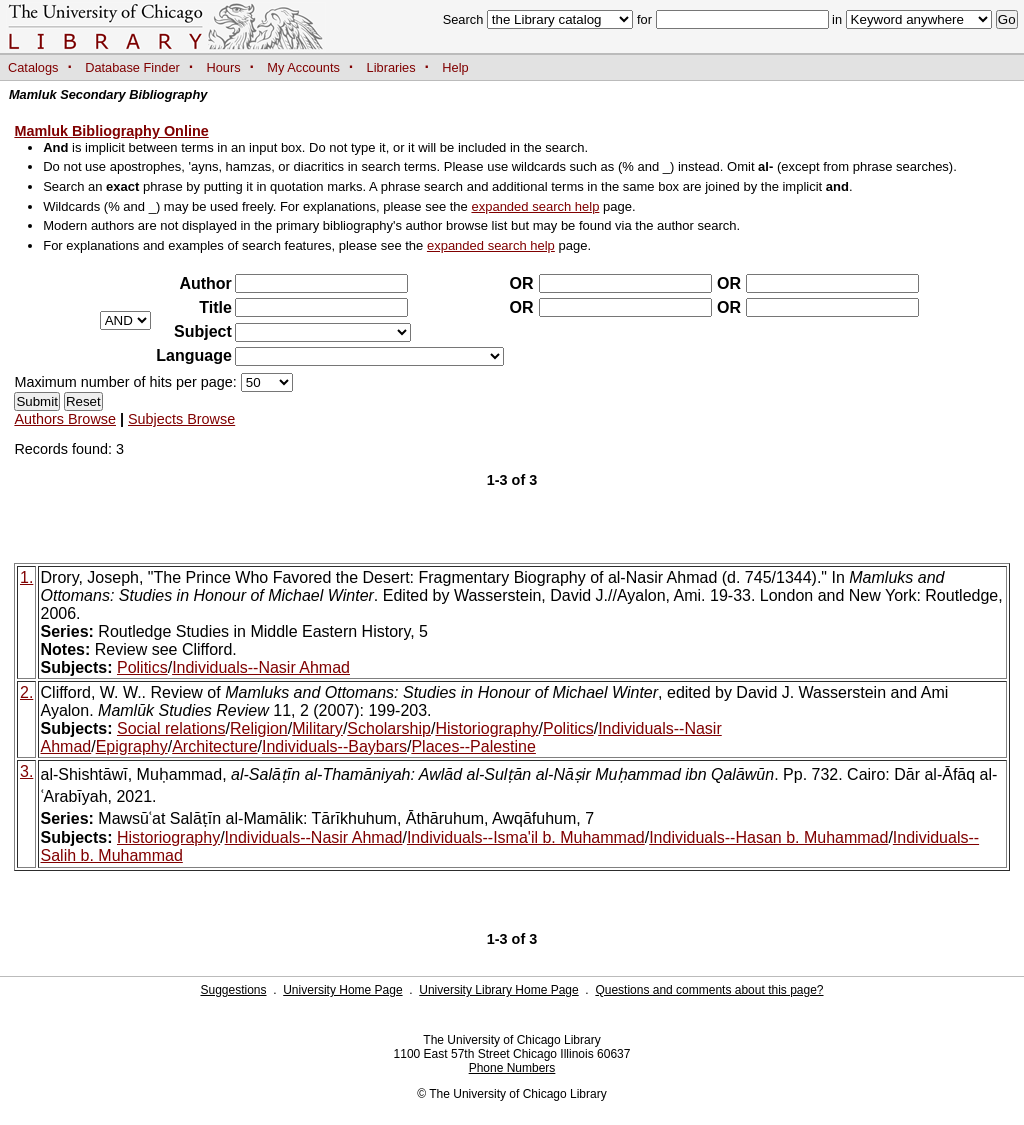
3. (26, 771)
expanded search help (535, 206)
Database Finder (132, 67)
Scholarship (389, 728)
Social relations (171, 728)
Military (317, 728)
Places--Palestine (473, 746)
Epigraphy (132, 746)
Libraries (391, 67)
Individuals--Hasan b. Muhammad (768, 837)
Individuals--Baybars (334, 746)
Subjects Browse (181, 419)
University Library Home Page (498, 990)
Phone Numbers (512, 1068)
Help (455, 67)
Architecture (214, 746)
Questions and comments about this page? (709, 990)
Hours (224, 67)
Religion (259, 728)
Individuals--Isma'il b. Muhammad (526, 837)
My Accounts (303, 67)
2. (26, 692)
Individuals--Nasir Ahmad (261, 667)
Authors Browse (65, 419)
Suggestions (233, 990)
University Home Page (342, 990)
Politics (142, 667)
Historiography (486, 728)
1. (26, 577)
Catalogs (33, 67)
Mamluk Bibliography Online (111, 131)
